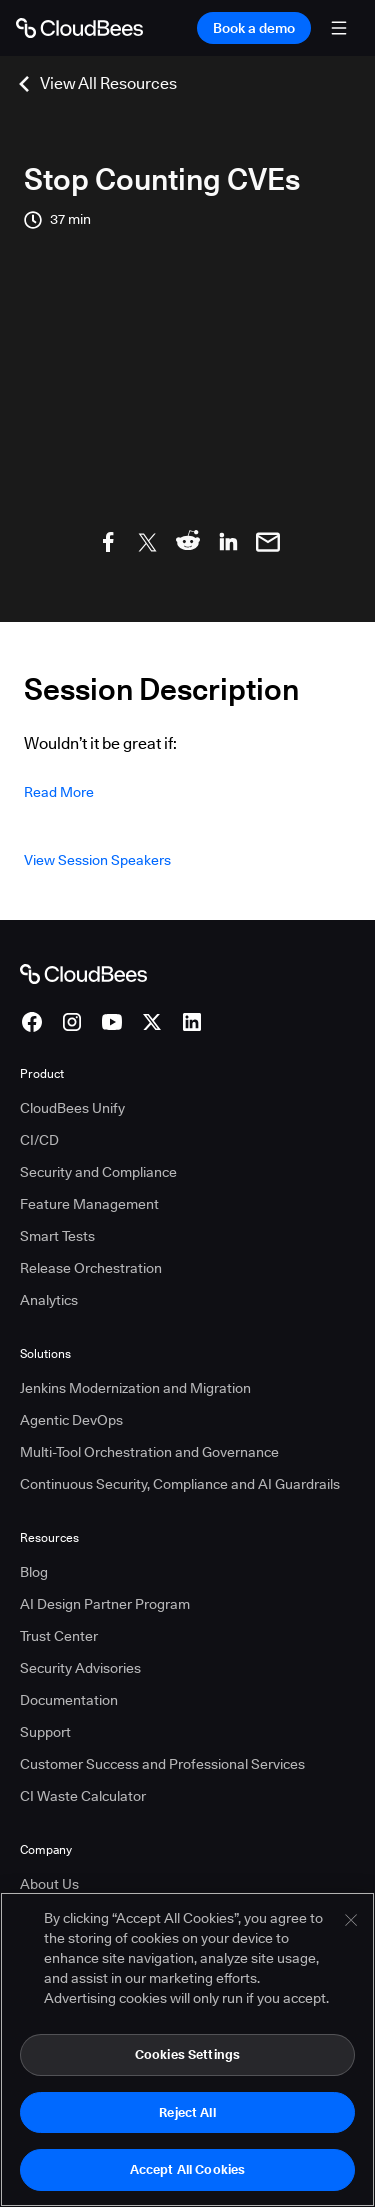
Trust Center (59, 1636)
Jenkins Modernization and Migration (135, 1388)
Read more (59, 792)
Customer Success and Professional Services (162, 1764)
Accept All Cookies (187, 2170)
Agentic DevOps (71, 1420)
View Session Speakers (97, 860)
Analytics (49, 1300)
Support (45, 1732)
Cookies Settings (187, 2055)
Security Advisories (80, 1668)
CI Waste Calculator (83, 1796)
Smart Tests (57, 1236)
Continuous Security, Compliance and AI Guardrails (180, 1484)
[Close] (351, 1921)
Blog (34, 1572)
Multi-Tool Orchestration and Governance (149, 1452)
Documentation (69, 1700)
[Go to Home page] (79, 28)
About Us (49, 1884)
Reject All (187, 2112)
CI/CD (39, 1140)
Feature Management (89, 1204)
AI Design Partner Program (105, 1604)
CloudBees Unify (72, 1108)
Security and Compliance (98, 1172)
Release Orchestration (91, 1268)
